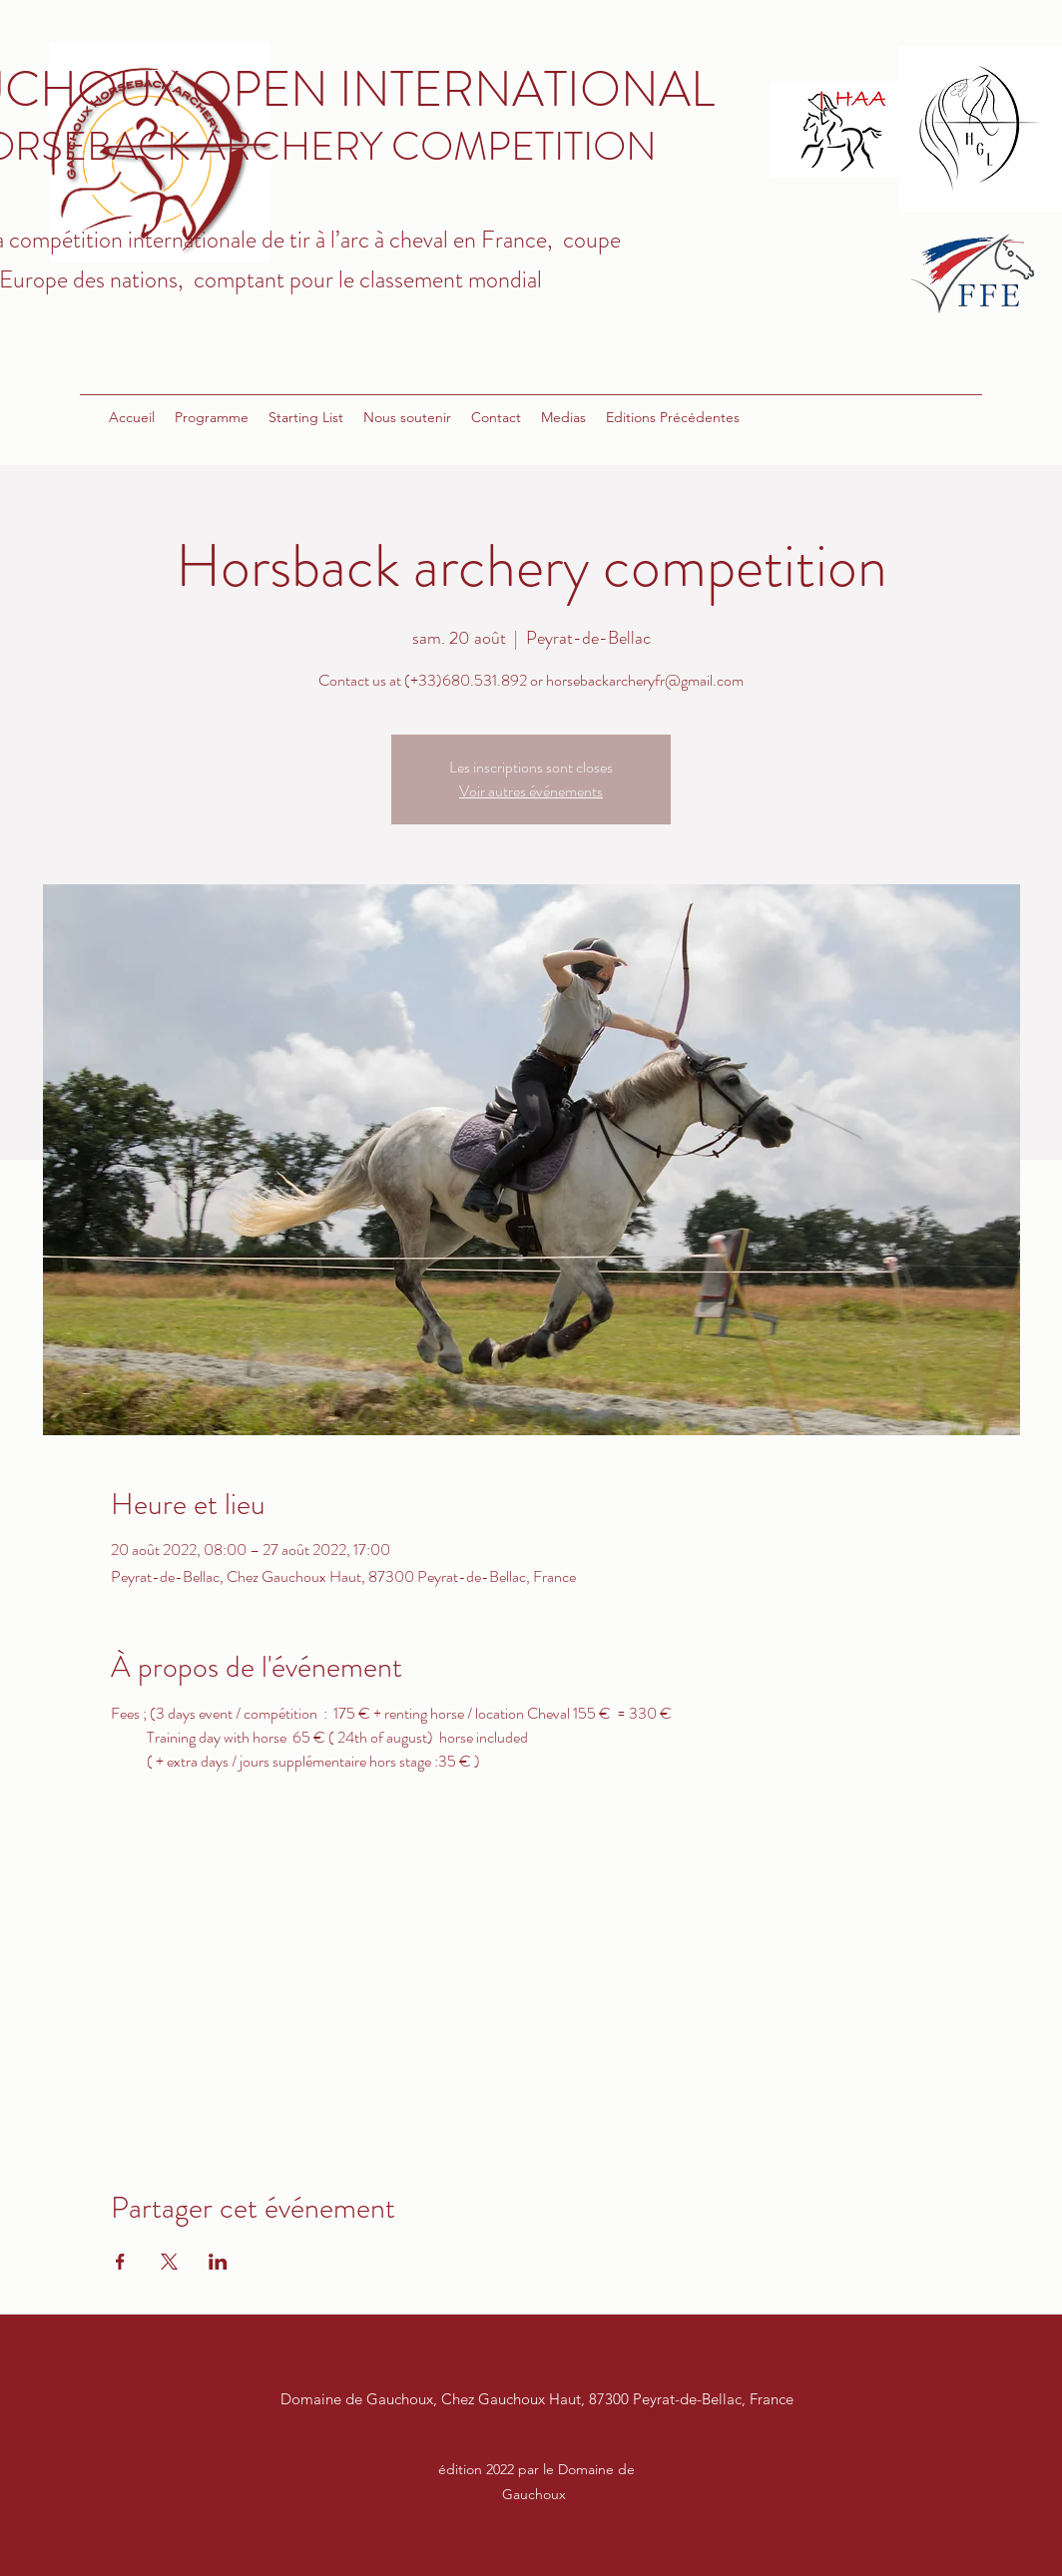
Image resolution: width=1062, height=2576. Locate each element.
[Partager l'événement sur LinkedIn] (218, 2262)
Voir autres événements (531, 790)
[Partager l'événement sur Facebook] (120, 2262)
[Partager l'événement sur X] (169, 2262)
